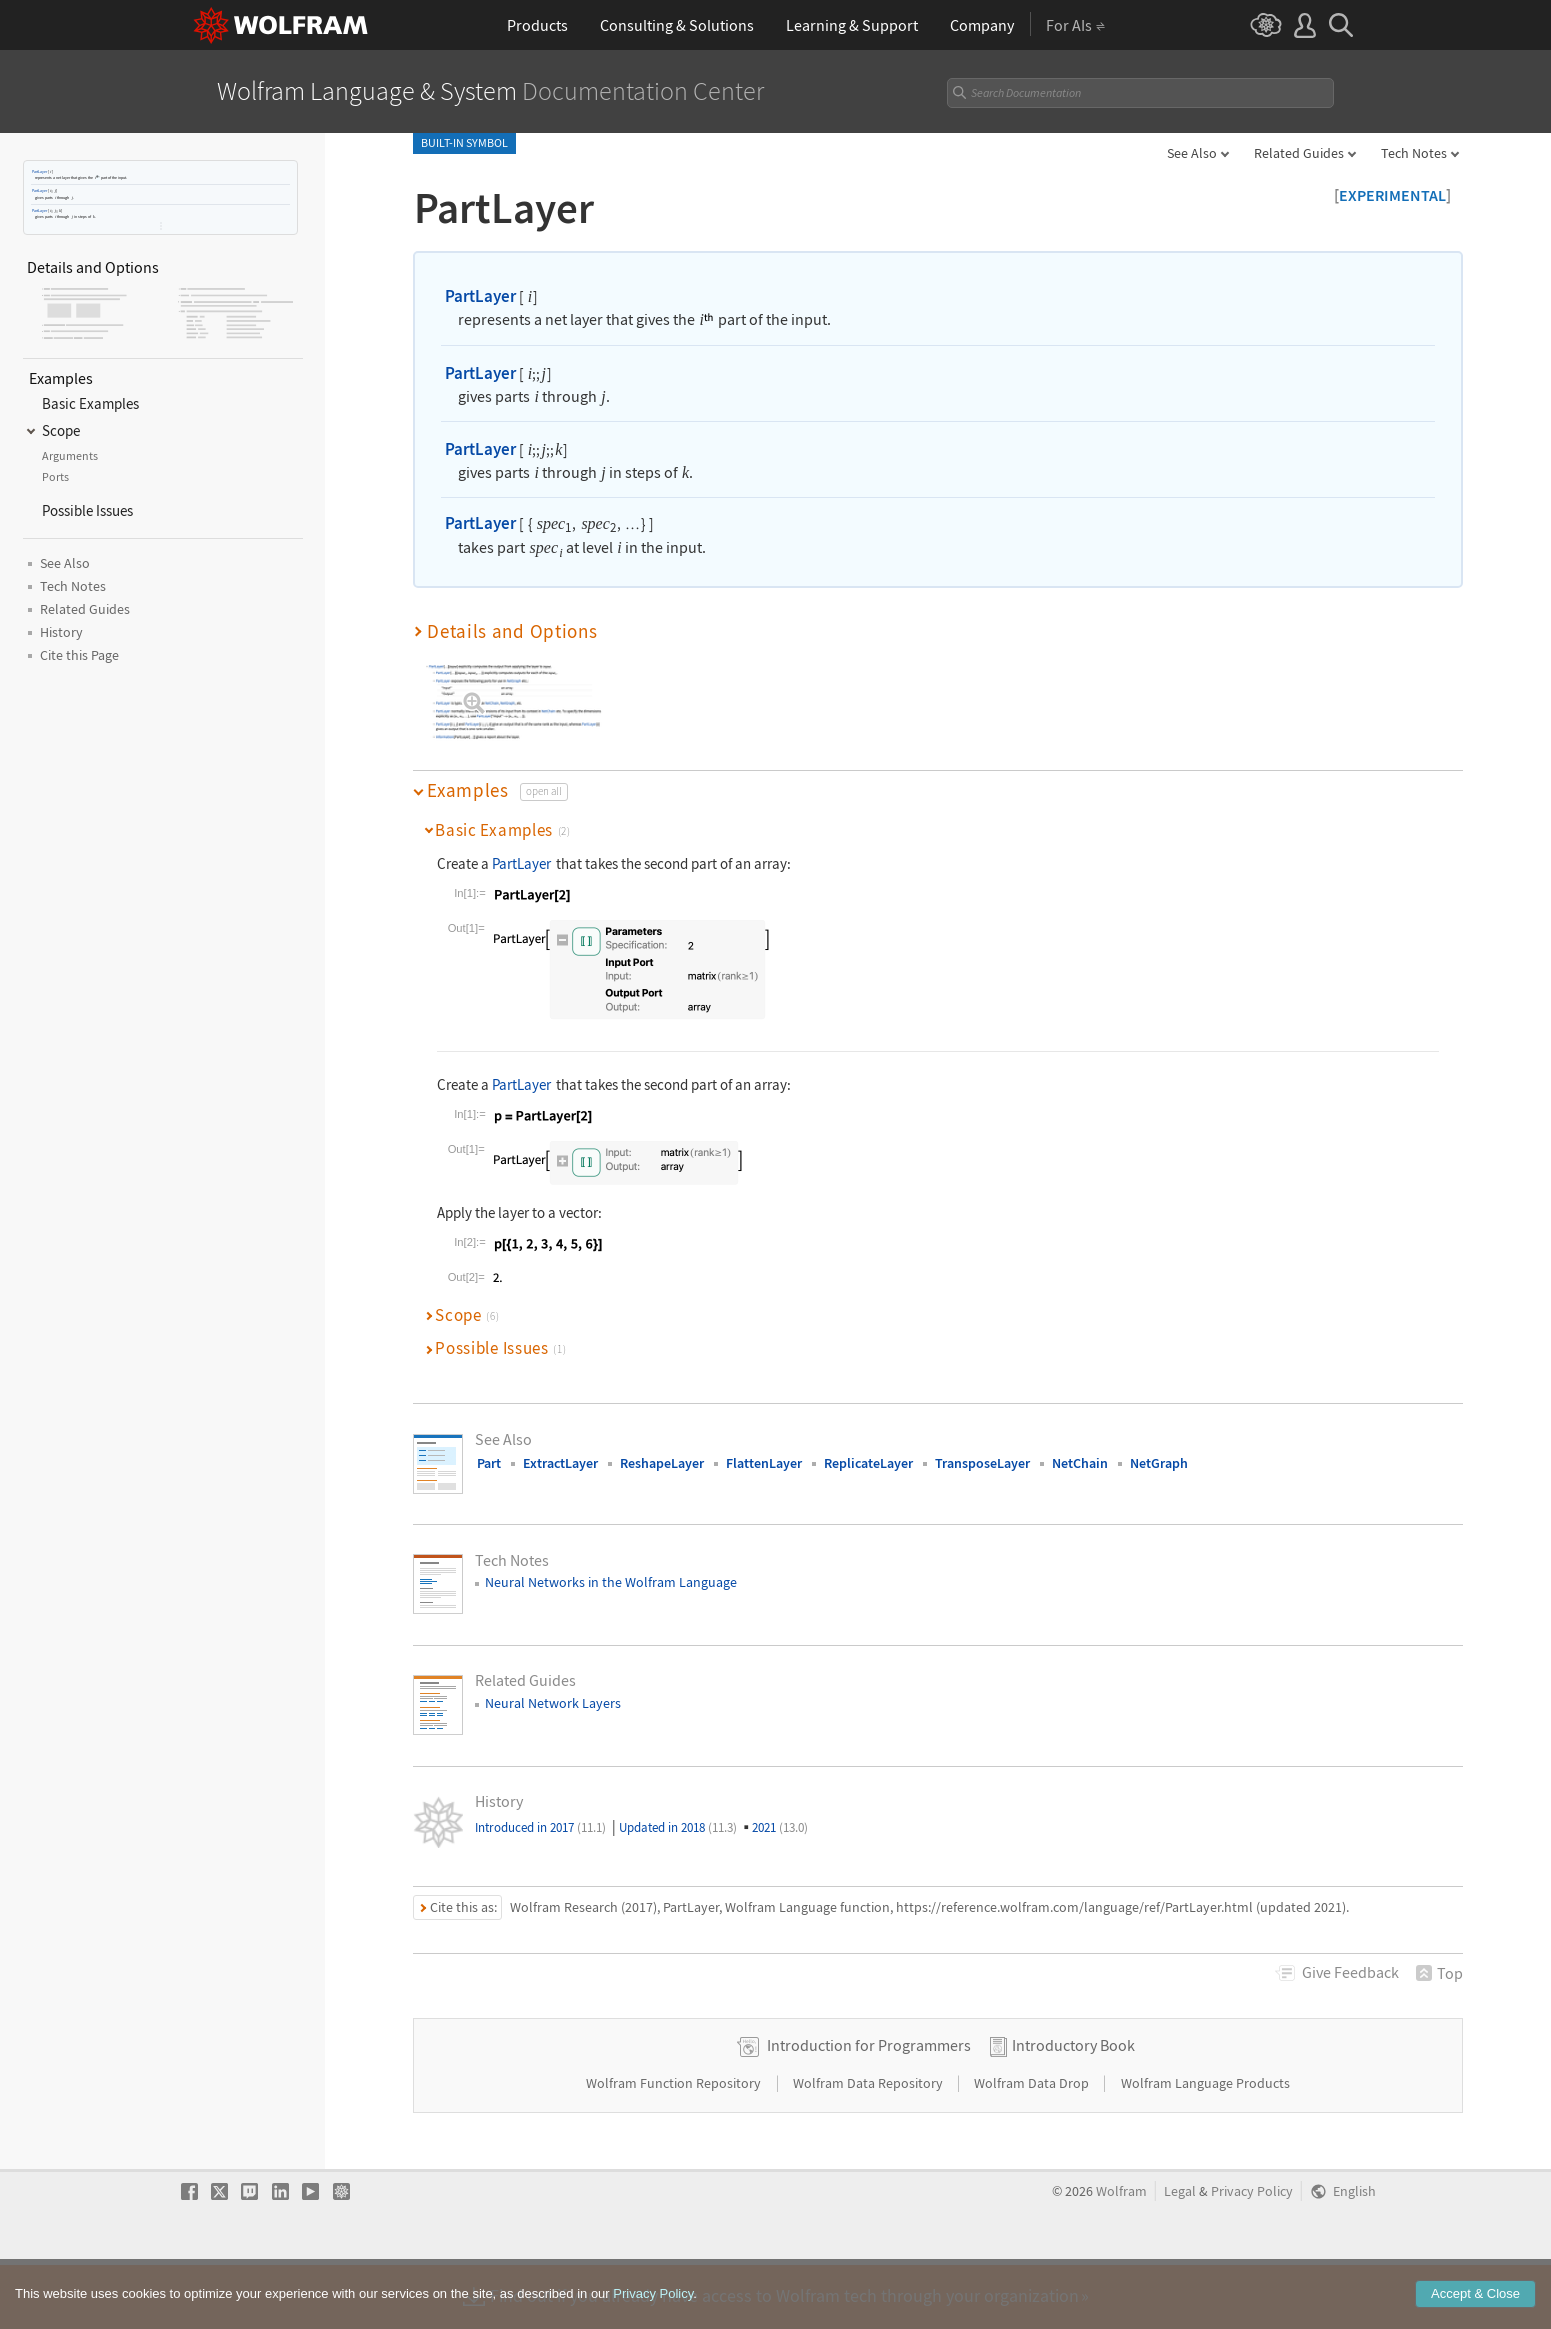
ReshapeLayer (662, 1463)
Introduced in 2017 (540, 1827)
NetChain (1080, 1463)
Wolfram (1121, 2255)
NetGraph (1159, 1463)
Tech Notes (1414, 153)
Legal (1180, 2255)
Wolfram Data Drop (1033, 2147)
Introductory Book (1073, 2109)
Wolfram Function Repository (675, 2147)
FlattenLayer (764, 1463)
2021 (780, 1827)
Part (489, 1463)
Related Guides (1299, 153)
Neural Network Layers (553, 1703)
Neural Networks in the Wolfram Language (611, 1582)
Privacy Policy (1252, 2255)
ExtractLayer (560, 1463)
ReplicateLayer (868, 1463)
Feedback (1350, 1972)
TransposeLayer (982, 1463)
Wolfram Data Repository (869, 2147)
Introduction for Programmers (869, 2109)
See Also (1192, 153)
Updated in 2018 (678, 1827)
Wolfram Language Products (1205, 2147)
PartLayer (39, 171)
